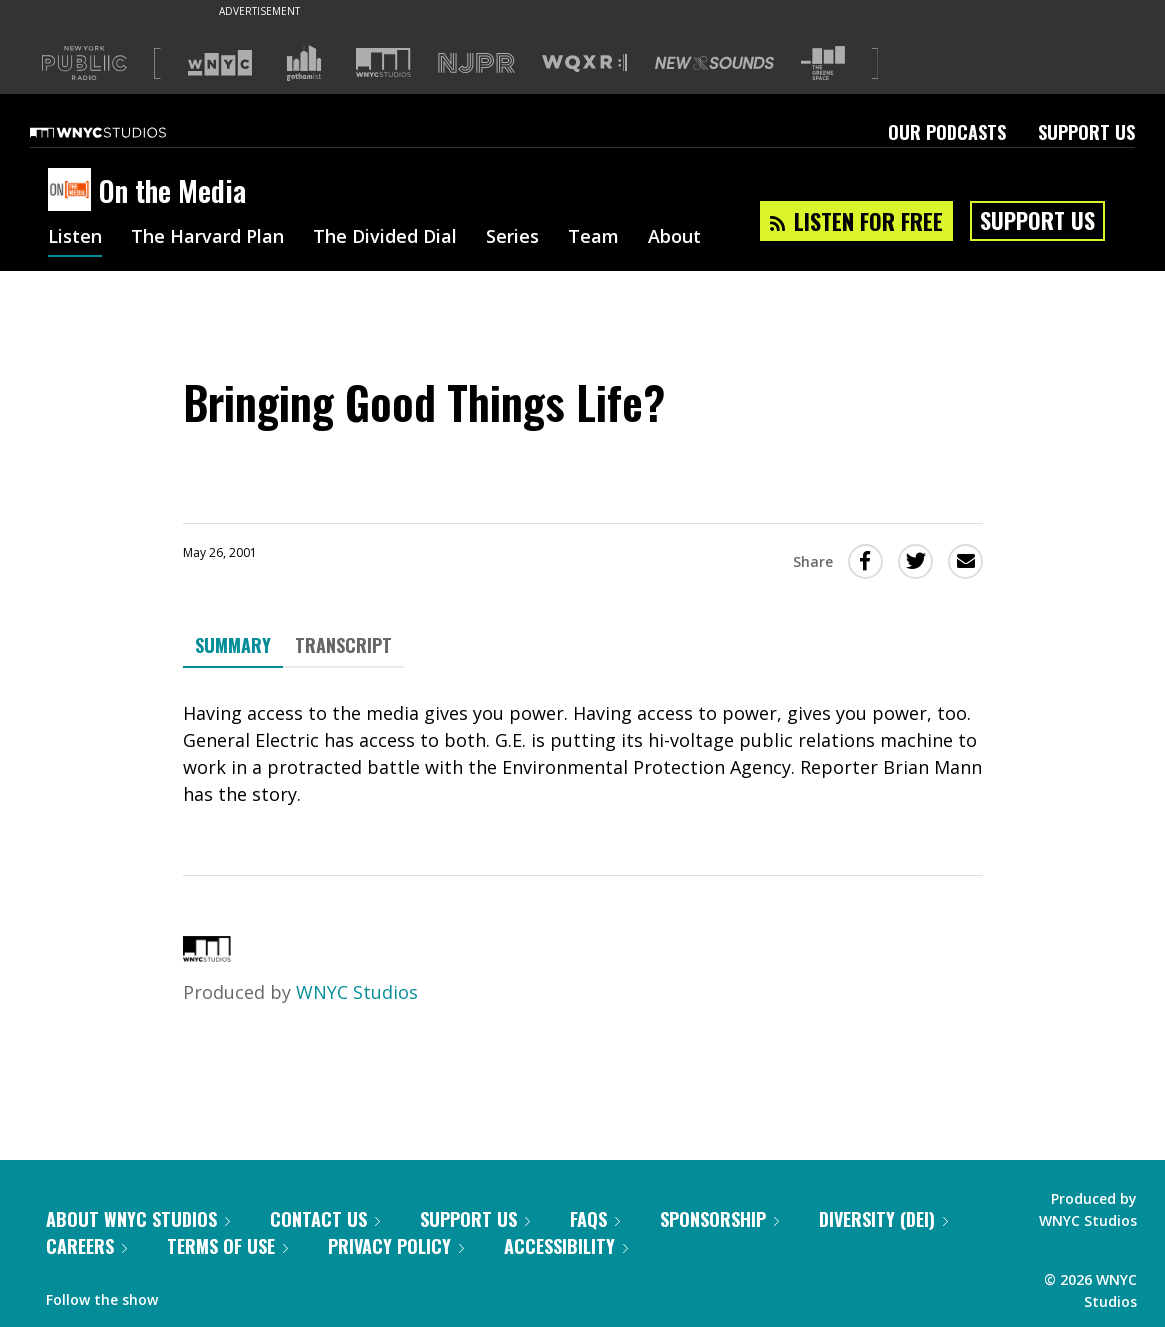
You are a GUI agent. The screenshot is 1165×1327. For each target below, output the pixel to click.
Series (512, 238)
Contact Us (325, 1219)
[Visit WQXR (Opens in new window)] (584, 63)
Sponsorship (719, 1219)
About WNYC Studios (138, 1219)
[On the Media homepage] (73, 191)
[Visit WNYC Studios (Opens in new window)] (383, 62)
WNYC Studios (357, 992)
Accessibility (566, 1246)
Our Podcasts (947, 132)
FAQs (595, 1219)
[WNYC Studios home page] (123, 132)
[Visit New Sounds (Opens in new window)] (714, 63)
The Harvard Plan (207, 238)
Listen (75, 238)
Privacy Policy (396, 1246)
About (674, 238)
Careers (86, 1246)
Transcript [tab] (343, 645)
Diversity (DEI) (883, 1219)
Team (593, 238)
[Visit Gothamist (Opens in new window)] (304, 63)
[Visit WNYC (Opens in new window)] (220, 63)
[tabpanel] (583, 754)
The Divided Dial (385, 238)
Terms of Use (227, 1246)
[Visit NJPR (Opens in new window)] (476, 63)
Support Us (1086, 132)
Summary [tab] (233, 645)
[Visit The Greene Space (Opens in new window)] (823, 63)
